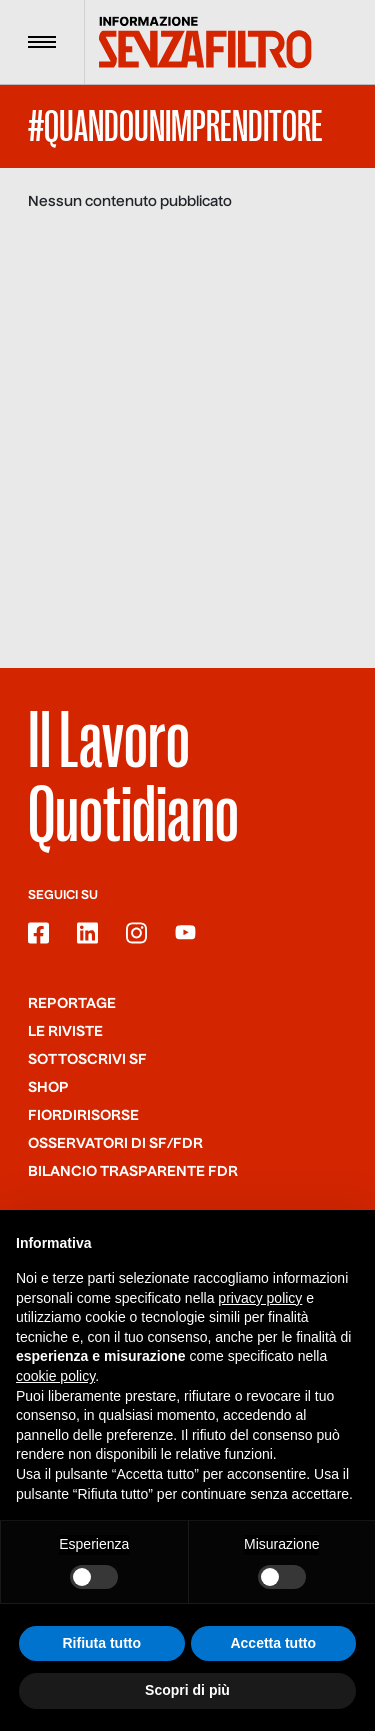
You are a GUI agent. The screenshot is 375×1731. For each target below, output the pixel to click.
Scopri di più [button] (187, 1691)
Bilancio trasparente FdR (133, 1172)
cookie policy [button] (55, 1377)
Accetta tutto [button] (273, 1644)
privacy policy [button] (260, 1298)
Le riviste (65, 1032)
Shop (48, 1088)
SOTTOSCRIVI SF (87, 1060)
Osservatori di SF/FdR (115, 1144)
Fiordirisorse (83, 1116)
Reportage (72, 1004)
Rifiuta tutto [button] (101, 1644)
